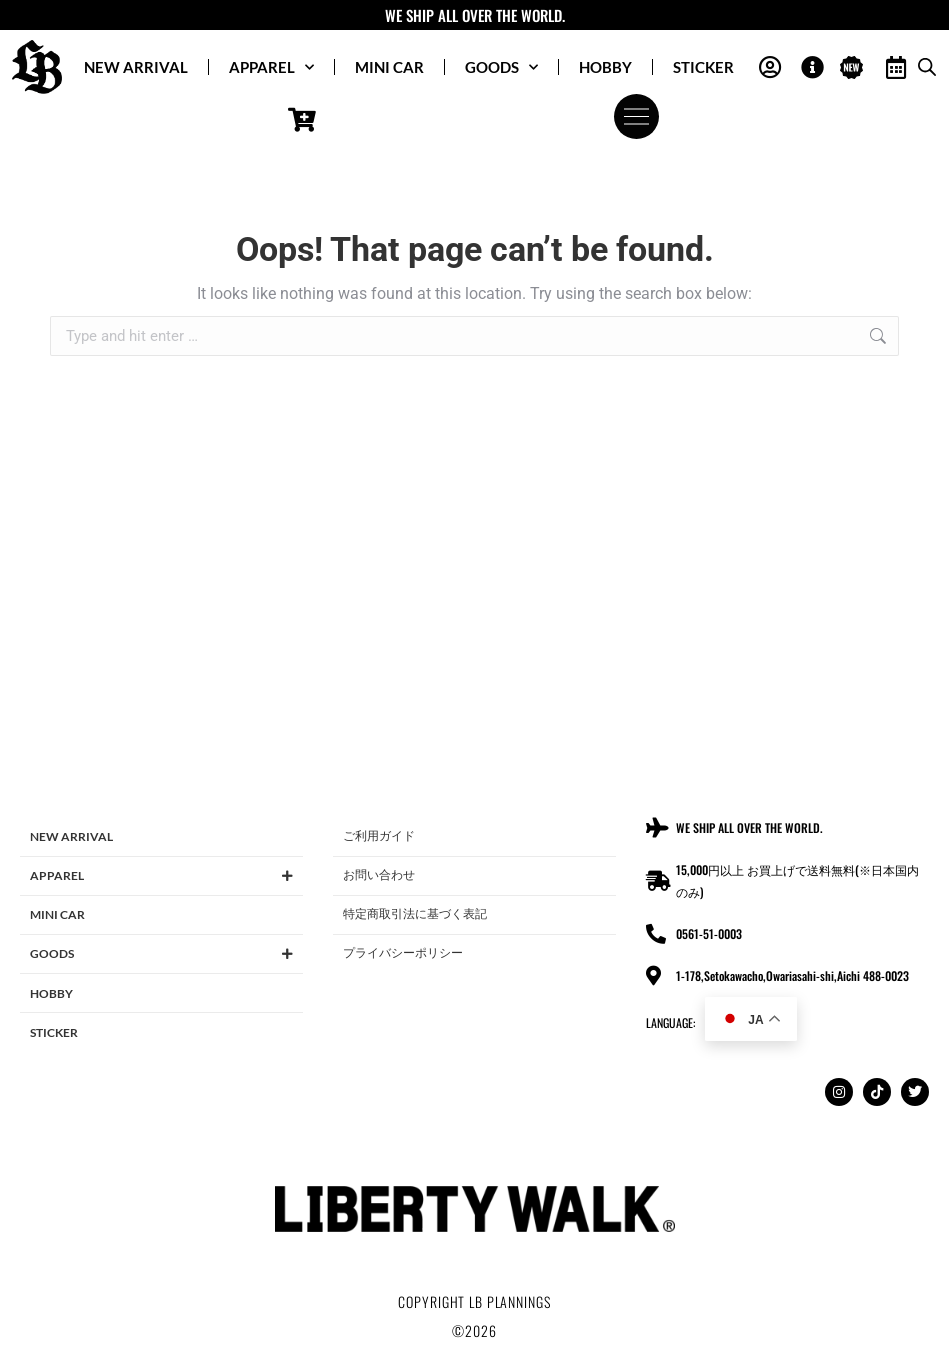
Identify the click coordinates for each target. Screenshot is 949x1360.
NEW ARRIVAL (136, 67)
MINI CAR (389, 67)
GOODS (501, 67)
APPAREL (271, 67)
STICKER (703, 67)
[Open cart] (302, 120)
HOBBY (605, 67)
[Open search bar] (927, 67)
